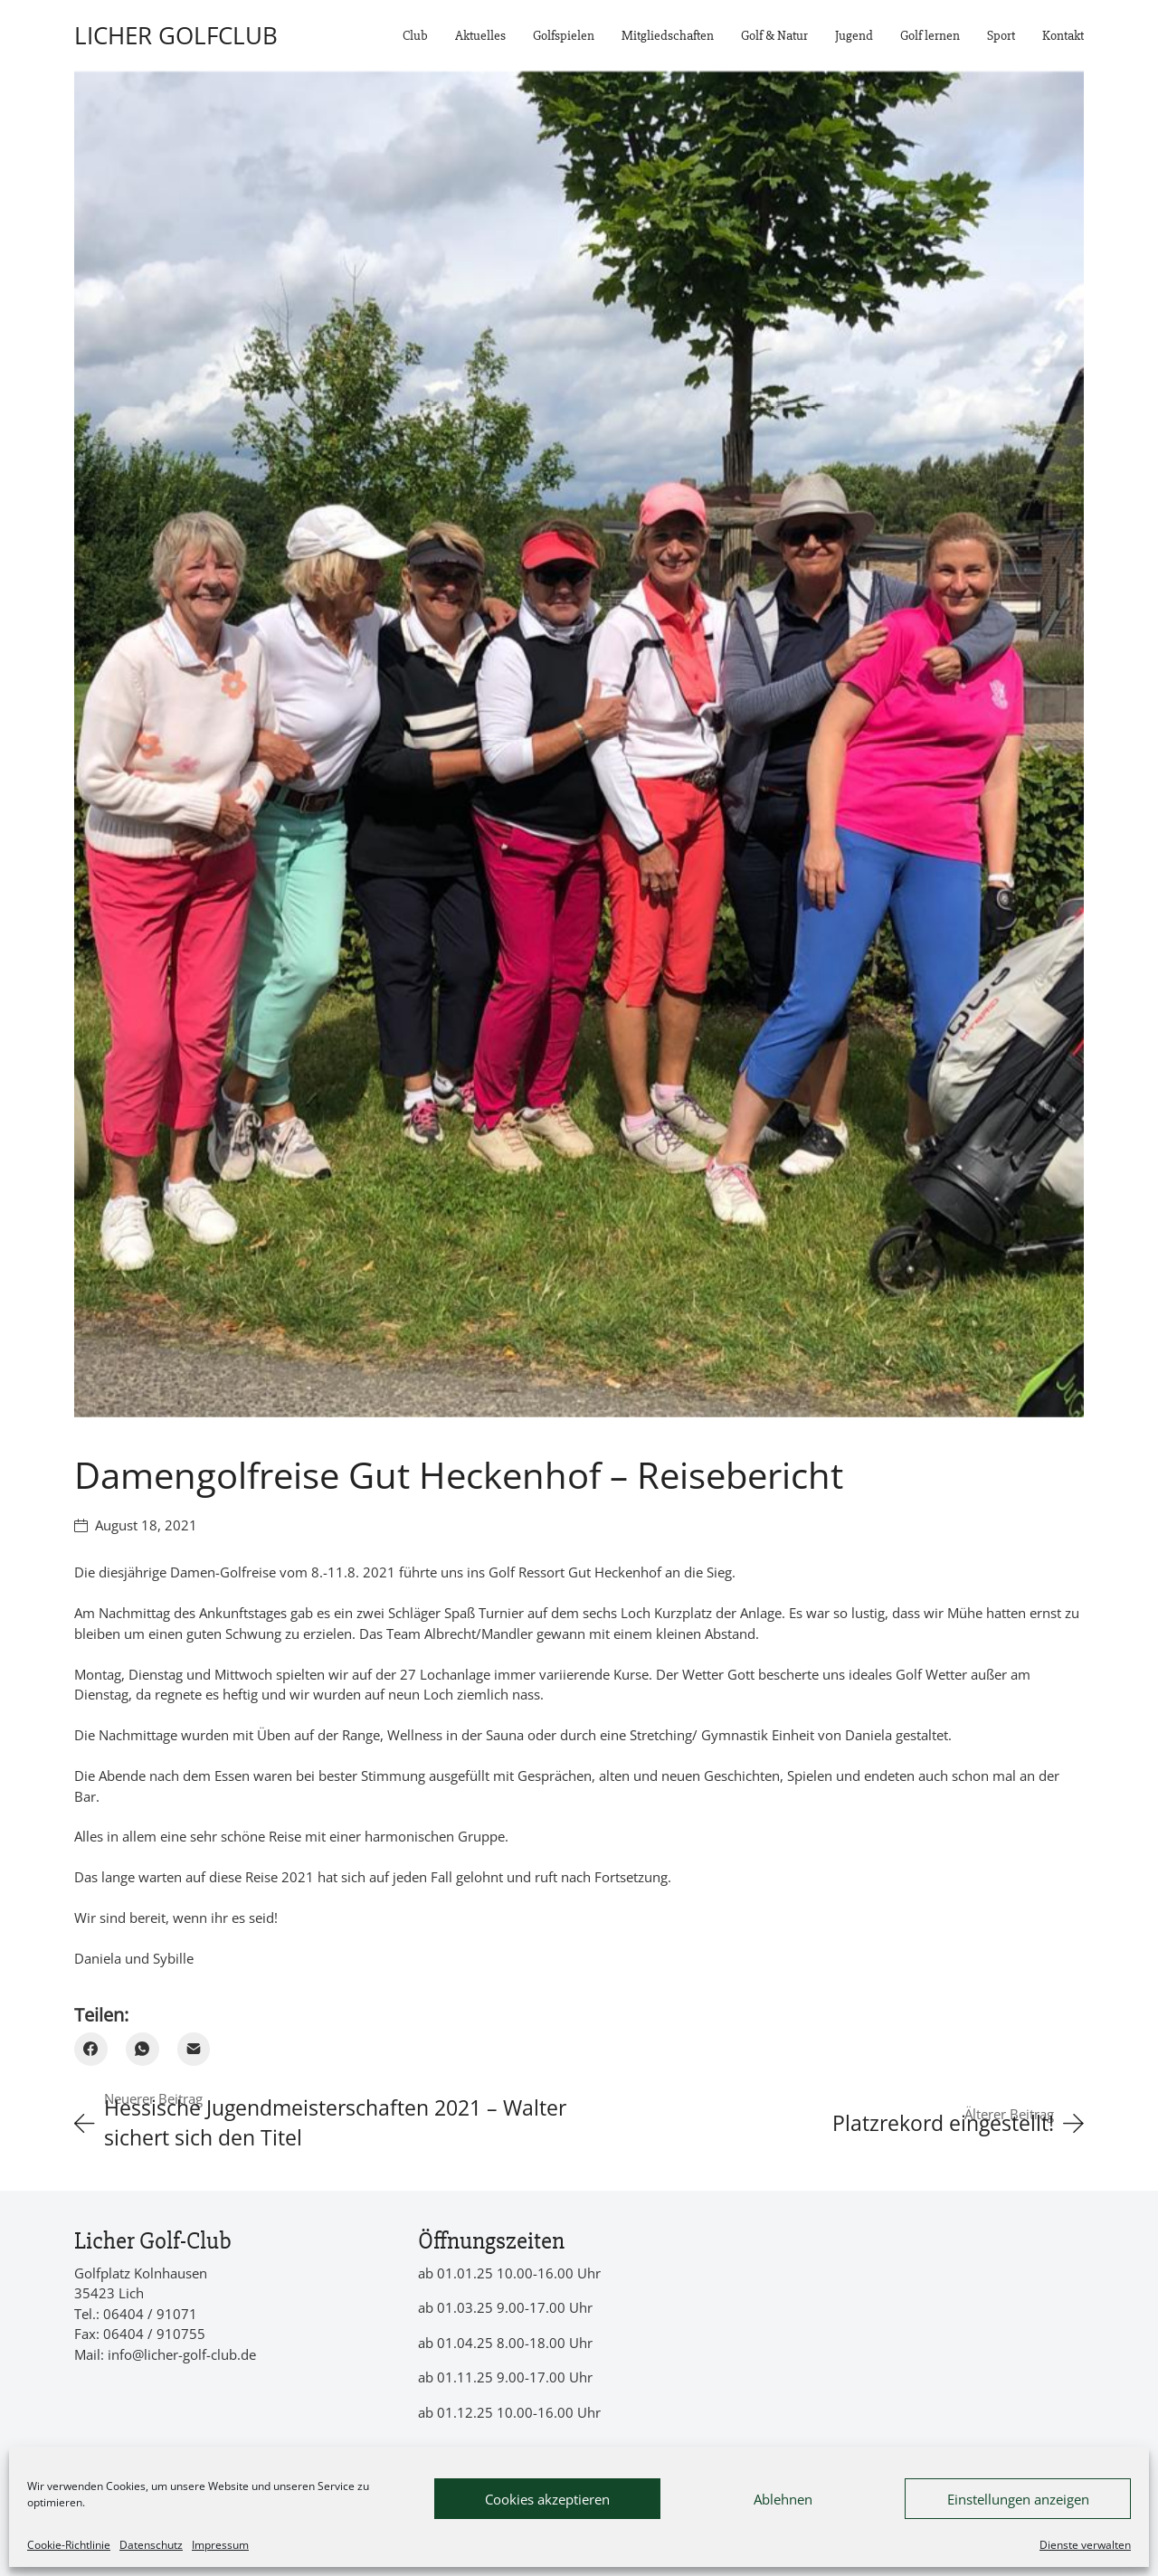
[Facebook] (91, 2049)
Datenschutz (151, 2544)
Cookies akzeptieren (547, 2499)
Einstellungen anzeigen (1018, 2499)
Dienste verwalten (1085, 2544)
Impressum (220, 2544)
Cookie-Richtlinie (68, 2544)
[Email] (194, 2049)
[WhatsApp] (142, 2049)
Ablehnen (783, 2499)
